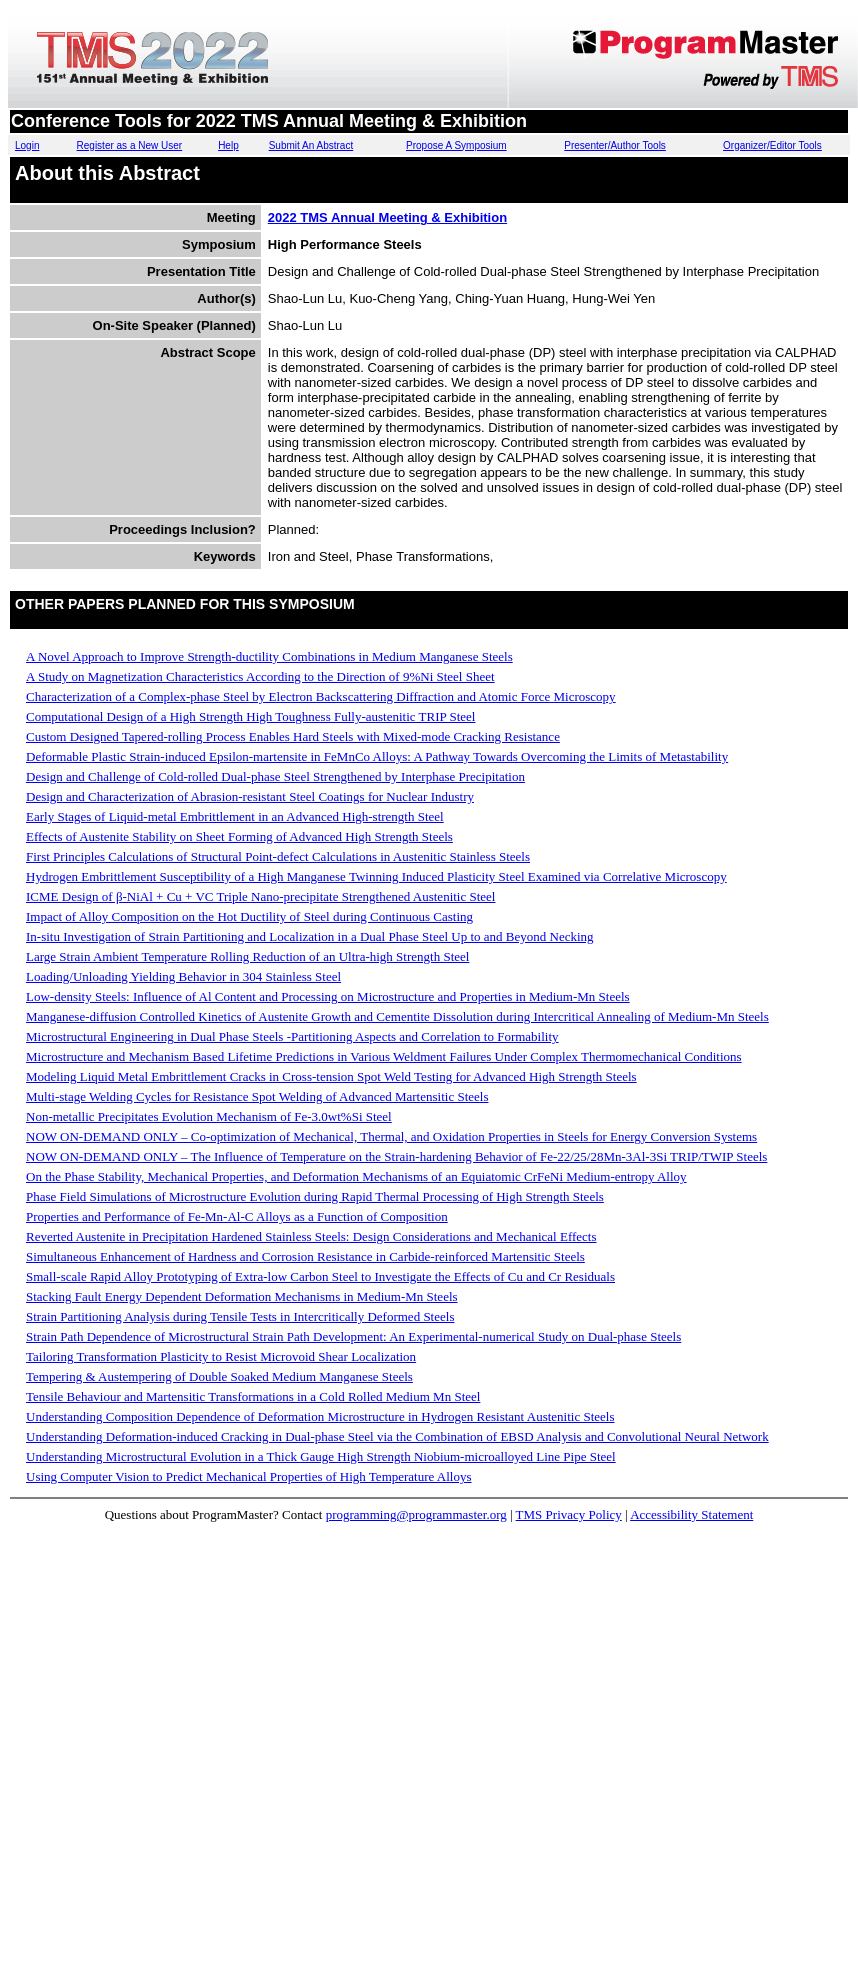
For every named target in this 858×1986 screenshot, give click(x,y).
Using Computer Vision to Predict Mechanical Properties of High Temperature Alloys (249, 1476)
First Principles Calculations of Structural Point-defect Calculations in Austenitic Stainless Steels (278, 856)
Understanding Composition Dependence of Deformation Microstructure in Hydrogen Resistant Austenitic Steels (320, 1416)
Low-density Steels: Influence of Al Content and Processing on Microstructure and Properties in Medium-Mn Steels (328, 996)
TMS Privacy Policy (569, 1514)
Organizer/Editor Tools (772, 145)
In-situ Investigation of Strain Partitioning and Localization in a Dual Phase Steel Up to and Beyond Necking (310, 936)
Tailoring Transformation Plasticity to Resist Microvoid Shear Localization (221, 1356)
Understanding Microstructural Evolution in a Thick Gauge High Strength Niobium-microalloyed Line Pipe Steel (321, 1456)
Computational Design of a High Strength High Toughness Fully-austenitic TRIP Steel (250, 716)
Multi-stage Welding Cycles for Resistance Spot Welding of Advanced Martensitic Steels (257, 1096)
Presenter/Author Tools (615, 145)
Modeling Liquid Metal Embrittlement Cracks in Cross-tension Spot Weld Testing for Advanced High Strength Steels (331, 1076)
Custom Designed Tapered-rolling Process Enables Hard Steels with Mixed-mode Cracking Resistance (293, 736)
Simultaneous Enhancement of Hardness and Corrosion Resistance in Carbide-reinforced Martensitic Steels (305, 1256)
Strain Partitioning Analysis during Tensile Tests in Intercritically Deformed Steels (240, 1316)
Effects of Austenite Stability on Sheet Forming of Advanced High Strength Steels (239, 836)
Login (27, 145)
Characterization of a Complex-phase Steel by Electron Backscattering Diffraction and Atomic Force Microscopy (321, 696)
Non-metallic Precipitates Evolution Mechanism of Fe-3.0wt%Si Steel (209, 1116)
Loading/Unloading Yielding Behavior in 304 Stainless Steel (183, 976)
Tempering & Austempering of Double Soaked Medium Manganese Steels (219, 1376)
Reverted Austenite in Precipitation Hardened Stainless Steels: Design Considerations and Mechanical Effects (311, 1236)
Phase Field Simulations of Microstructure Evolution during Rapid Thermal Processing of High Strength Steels (315, 1196)
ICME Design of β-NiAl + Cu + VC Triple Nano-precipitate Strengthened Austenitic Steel (260, 896)
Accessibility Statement (691, 1514)
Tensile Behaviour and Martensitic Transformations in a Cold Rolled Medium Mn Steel (253, 1396)
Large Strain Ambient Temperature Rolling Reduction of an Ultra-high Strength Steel (247, 956)
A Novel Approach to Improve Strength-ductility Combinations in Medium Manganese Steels (269, 656)
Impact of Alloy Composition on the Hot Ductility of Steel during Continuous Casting (249, 916)
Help (228, 145)
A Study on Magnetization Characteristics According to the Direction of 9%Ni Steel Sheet (260, 676)
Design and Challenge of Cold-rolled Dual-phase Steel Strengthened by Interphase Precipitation (275, 776)
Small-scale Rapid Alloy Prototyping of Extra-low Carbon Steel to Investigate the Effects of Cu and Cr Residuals (320, 1276)
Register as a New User (130, 145)
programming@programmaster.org (416, 1514)
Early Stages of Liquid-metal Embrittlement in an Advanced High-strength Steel (235, 816)
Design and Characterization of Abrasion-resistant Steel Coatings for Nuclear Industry (250, 796)
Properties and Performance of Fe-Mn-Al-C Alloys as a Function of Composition (237, 1216)
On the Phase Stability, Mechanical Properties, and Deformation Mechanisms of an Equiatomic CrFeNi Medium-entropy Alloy (356, 1176)
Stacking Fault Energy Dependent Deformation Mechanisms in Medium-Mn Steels (242, 1296)
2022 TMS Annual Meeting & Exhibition (387, 217)
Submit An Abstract (311, 145)
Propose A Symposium (456, 145)
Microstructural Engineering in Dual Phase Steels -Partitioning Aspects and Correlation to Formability (292, 1036)
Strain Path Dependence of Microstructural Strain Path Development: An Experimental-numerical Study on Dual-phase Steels (353, 1336)
